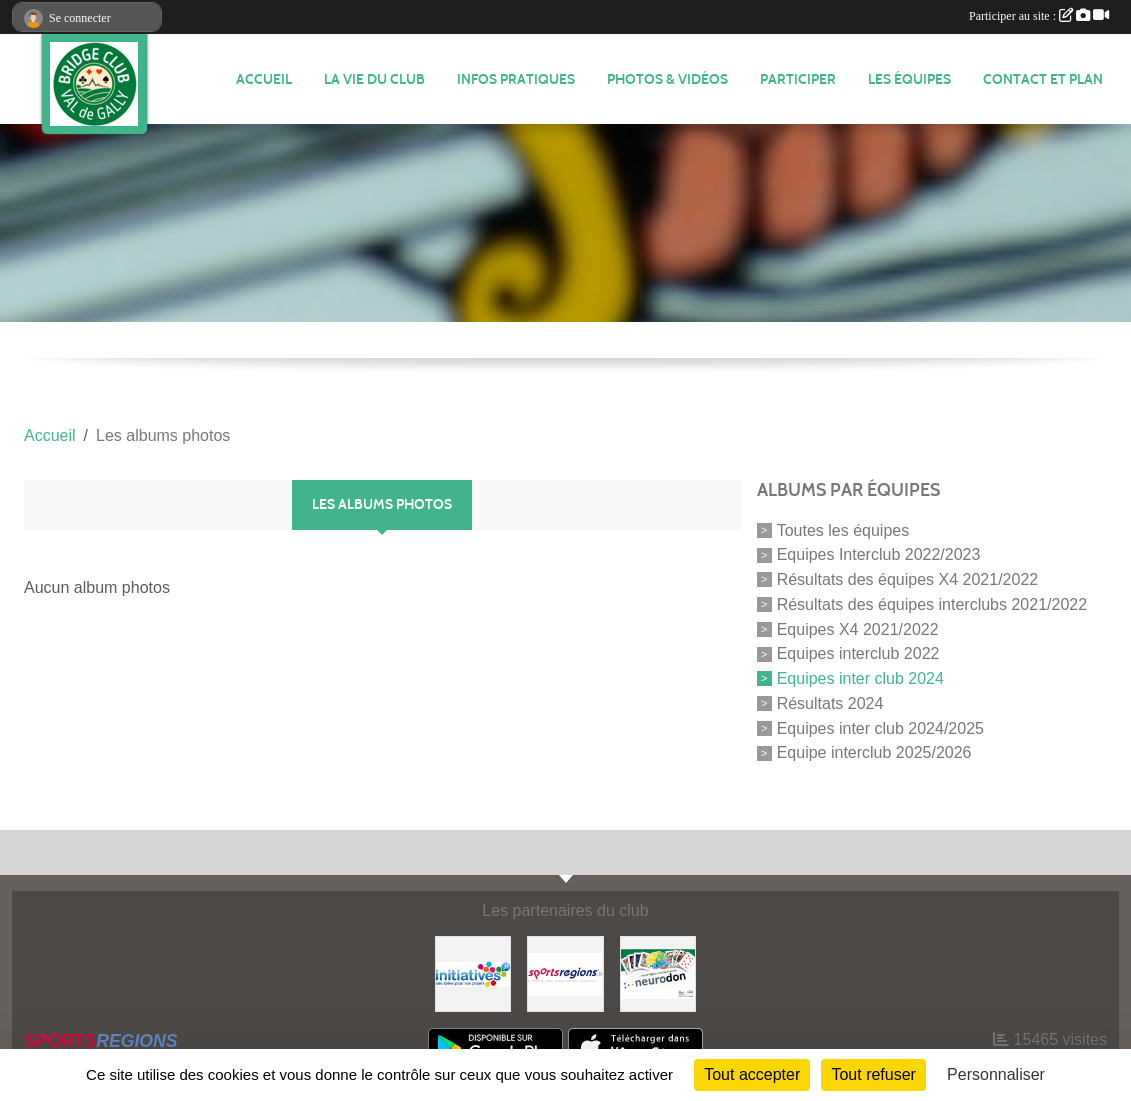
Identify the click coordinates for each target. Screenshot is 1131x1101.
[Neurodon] (658, 973)
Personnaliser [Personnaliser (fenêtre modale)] (996, 1074)
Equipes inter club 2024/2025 (880, 727)
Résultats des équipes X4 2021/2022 (908, 579)
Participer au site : (1039, 16)
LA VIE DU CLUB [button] (374, 79)
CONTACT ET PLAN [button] (1043, 79)
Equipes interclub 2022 (858, 653)
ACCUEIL (264, 79)
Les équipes (909, 79)
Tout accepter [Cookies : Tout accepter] (752, 1074)
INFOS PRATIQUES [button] (516, 79)
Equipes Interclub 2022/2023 (879, 554)
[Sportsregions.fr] (565, 973)
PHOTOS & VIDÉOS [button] (667, 79)
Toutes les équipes (843, 529)
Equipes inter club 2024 (860, 678)
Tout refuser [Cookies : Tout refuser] (873, 1074)
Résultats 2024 (830, 703)
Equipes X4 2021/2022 (858, 628)
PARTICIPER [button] (798, 79)
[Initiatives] (473, 973)
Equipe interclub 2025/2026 (874, 752)
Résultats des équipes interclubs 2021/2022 (932, 604)
